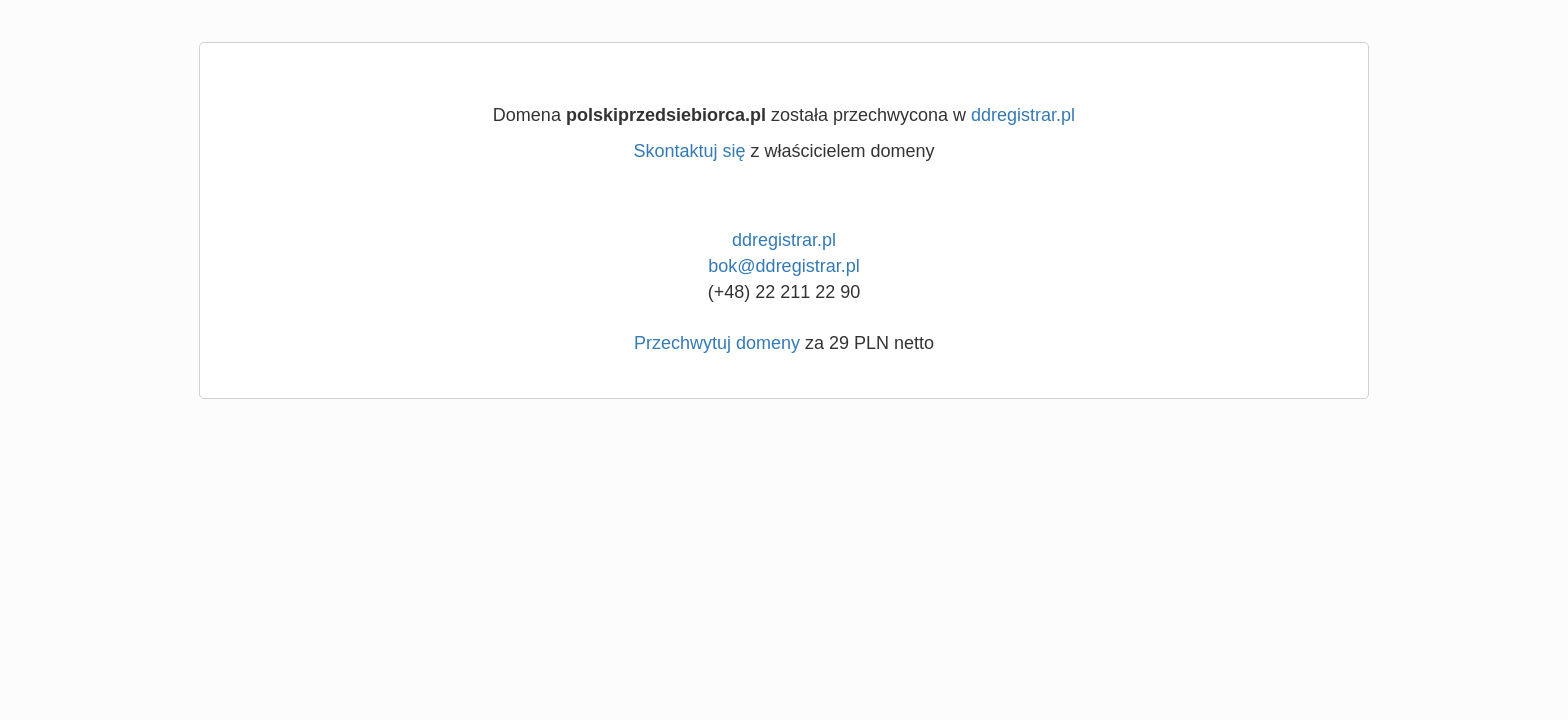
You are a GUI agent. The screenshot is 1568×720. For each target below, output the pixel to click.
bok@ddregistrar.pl (783, 266)
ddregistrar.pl (1023, 115)
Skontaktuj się (689, 151)
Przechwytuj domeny (717, 343)
